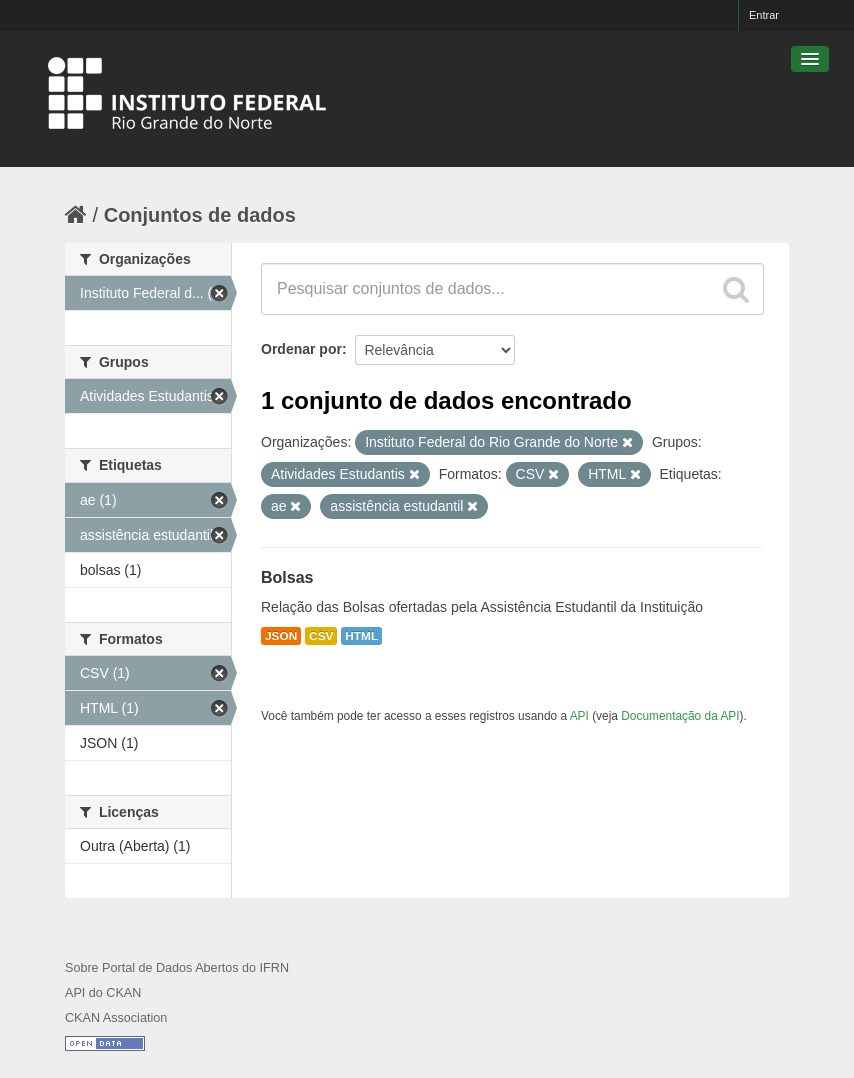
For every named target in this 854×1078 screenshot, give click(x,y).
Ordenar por (301, 349)
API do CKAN (103, 993)
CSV (321, 636)
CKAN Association (116, 1018)
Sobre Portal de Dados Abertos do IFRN (177, 968)
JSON (281, 636)
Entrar (764, 15)
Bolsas (287, 577)
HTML (361, 636)
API (579, 716)
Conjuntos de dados (200, 215)
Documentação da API (680, 716)
